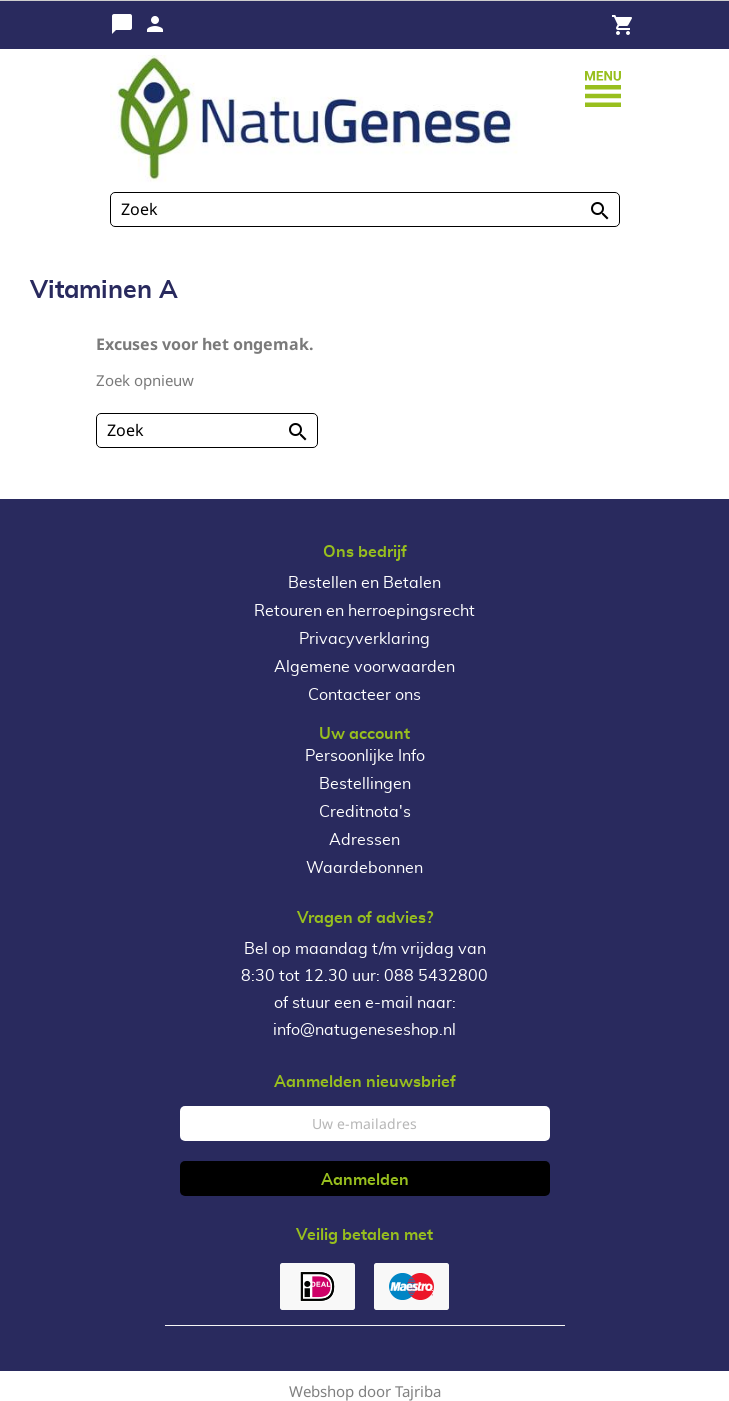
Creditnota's (365, 812)
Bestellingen (365, 784)
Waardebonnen (364, 868)
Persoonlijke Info (365, 756)
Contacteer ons (364, 695)
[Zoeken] (365, 209)
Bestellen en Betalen (364, 583)
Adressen (364, 840)
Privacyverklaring (364, 639)
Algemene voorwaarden (364, 667)
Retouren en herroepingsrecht (364, 611)
